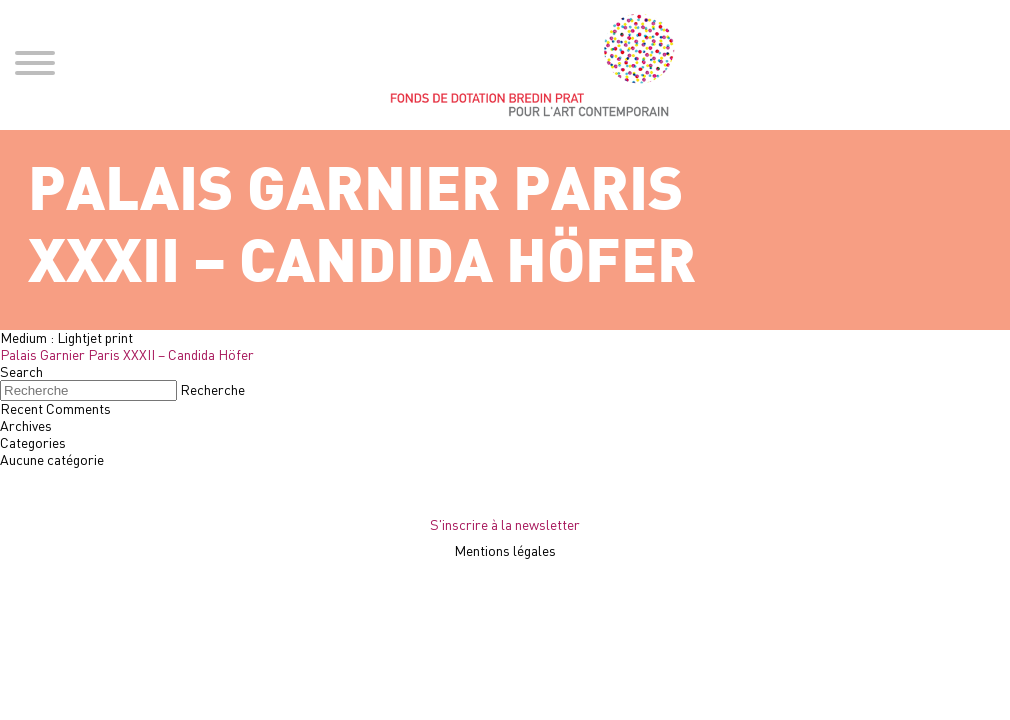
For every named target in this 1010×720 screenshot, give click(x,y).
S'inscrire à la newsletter (505, 524)
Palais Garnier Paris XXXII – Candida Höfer (127, 354)
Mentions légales (505, 550)
